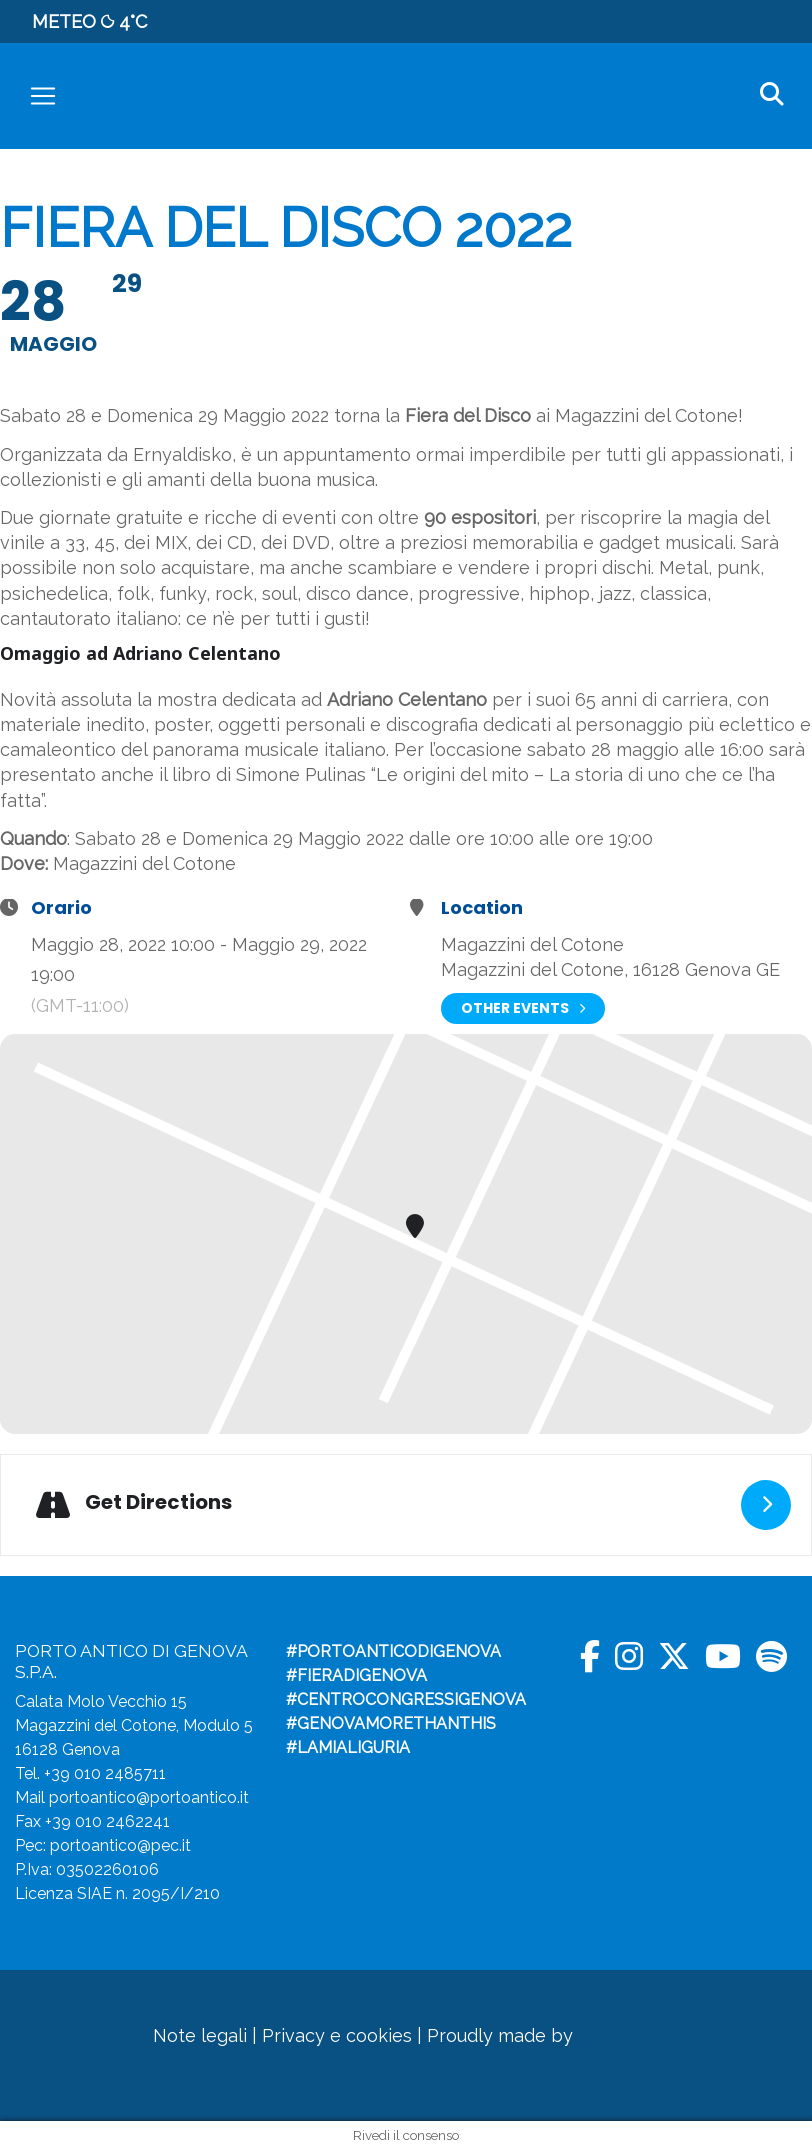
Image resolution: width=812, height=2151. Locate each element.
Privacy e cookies (337, 2035)
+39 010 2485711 (105, 1773)
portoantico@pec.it (120, 1845)
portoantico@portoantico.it (149, 1797)
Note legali (200, 2035)
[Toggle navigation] (43, 96)
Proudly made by (533, 2035)
